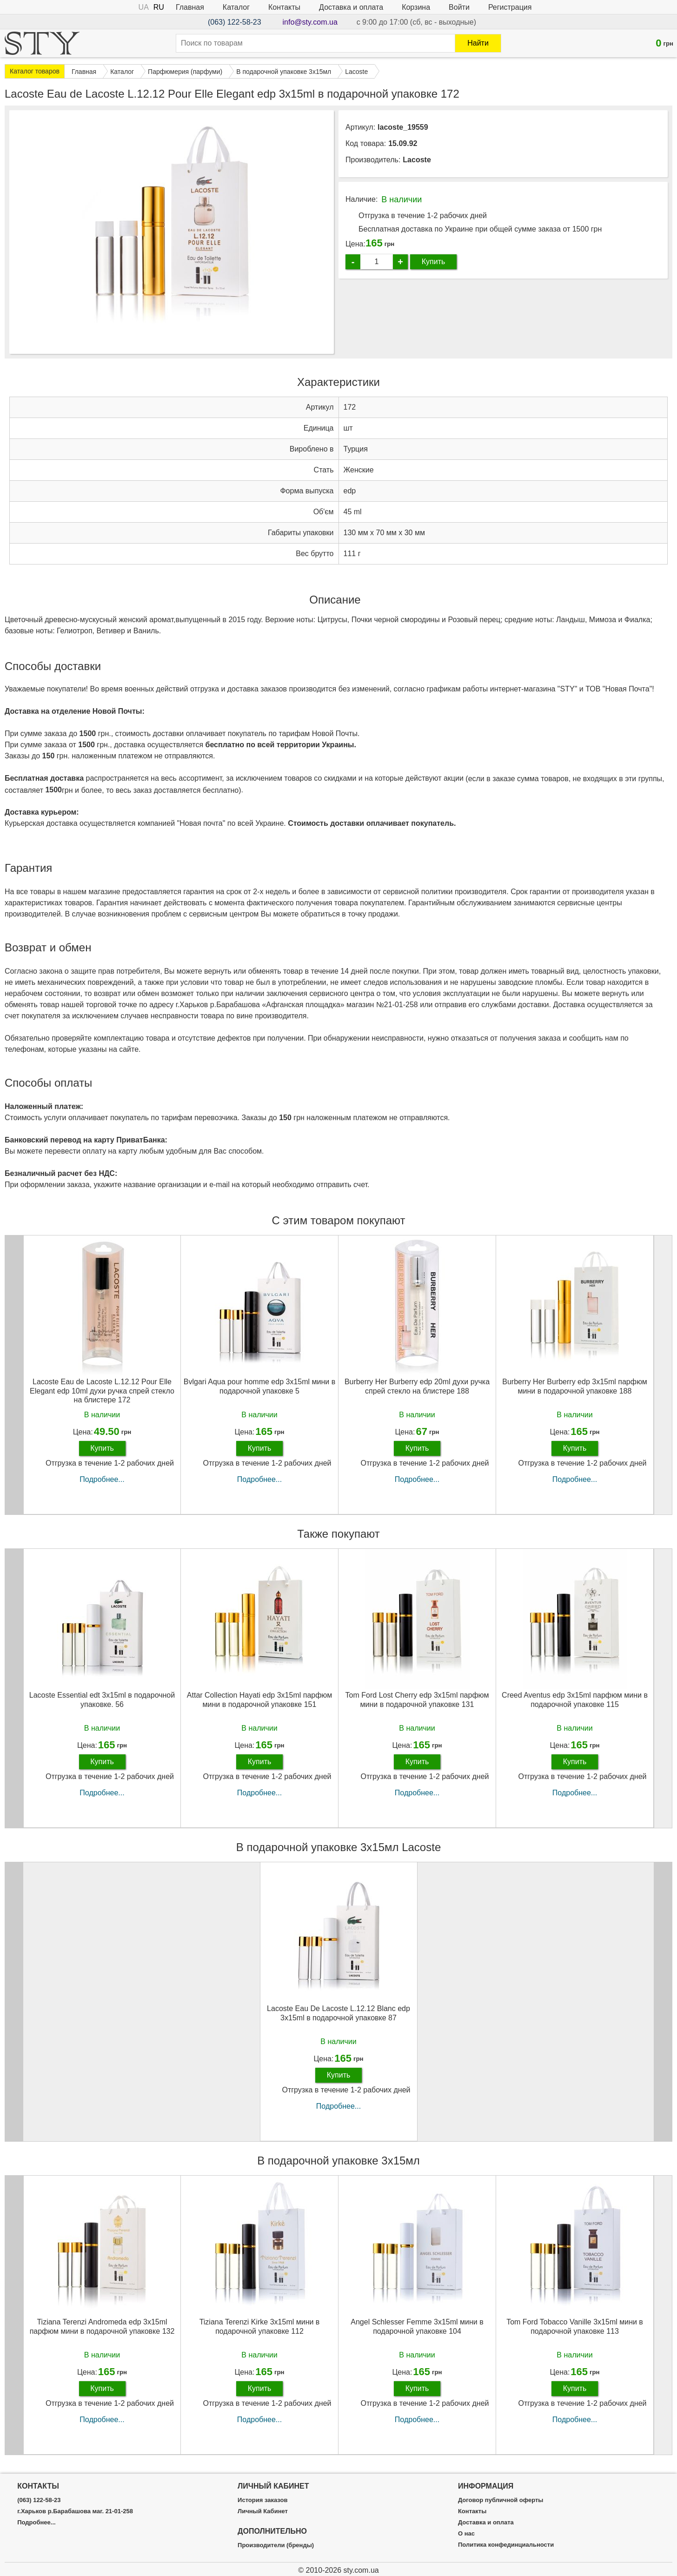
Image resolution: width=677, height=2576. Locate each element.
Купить (433, 262)
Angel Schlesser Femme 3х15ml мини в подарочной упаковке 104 (417, 2326)
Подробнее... (102, 1479)
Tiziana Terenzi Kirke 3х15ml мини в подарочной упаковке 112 (259, 2326)
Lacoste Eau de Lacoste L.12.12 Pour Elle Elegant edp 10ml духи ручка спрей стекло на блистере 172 (102, 1390)
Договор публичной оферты (500, 2500)
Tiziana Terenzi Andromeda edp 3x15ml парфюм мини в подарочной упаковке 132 (102, 2326)
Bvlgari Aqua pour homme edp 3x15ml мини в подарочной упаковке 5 (259, 1386)
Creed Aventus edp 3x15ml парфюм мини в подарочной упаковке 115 (575, 1699)
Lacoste (417, 160)
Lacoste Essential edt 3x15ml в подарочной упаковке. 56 (102, 1699)
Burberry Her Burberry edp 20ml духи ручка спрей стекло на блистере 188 (417, 1386)
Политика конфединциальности (506, 2545)
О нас (466, 2533)
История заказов (262, 2500)
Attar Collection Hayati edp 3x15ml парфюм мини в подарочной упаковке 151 (259, 1699)
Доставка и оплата (351, 7)
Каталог (236, 7)
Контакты (284, 7)
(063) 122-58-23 (234, 22)
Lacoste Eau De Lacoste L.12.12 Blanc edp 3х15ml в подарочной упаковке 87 (338, 2013)
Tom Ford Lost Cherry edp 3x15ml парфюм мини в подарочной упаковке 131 (417, 1699)
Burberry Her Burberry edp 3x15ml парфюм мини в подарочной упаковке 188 (574, 1386)
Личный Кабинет (263, 2511)
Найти (478, 43)
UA (144, 7)
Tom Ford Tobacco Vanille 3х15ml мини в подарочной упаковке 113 (574, 2326)
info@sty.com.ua (310, 22)
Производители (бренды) (276, 2545)
